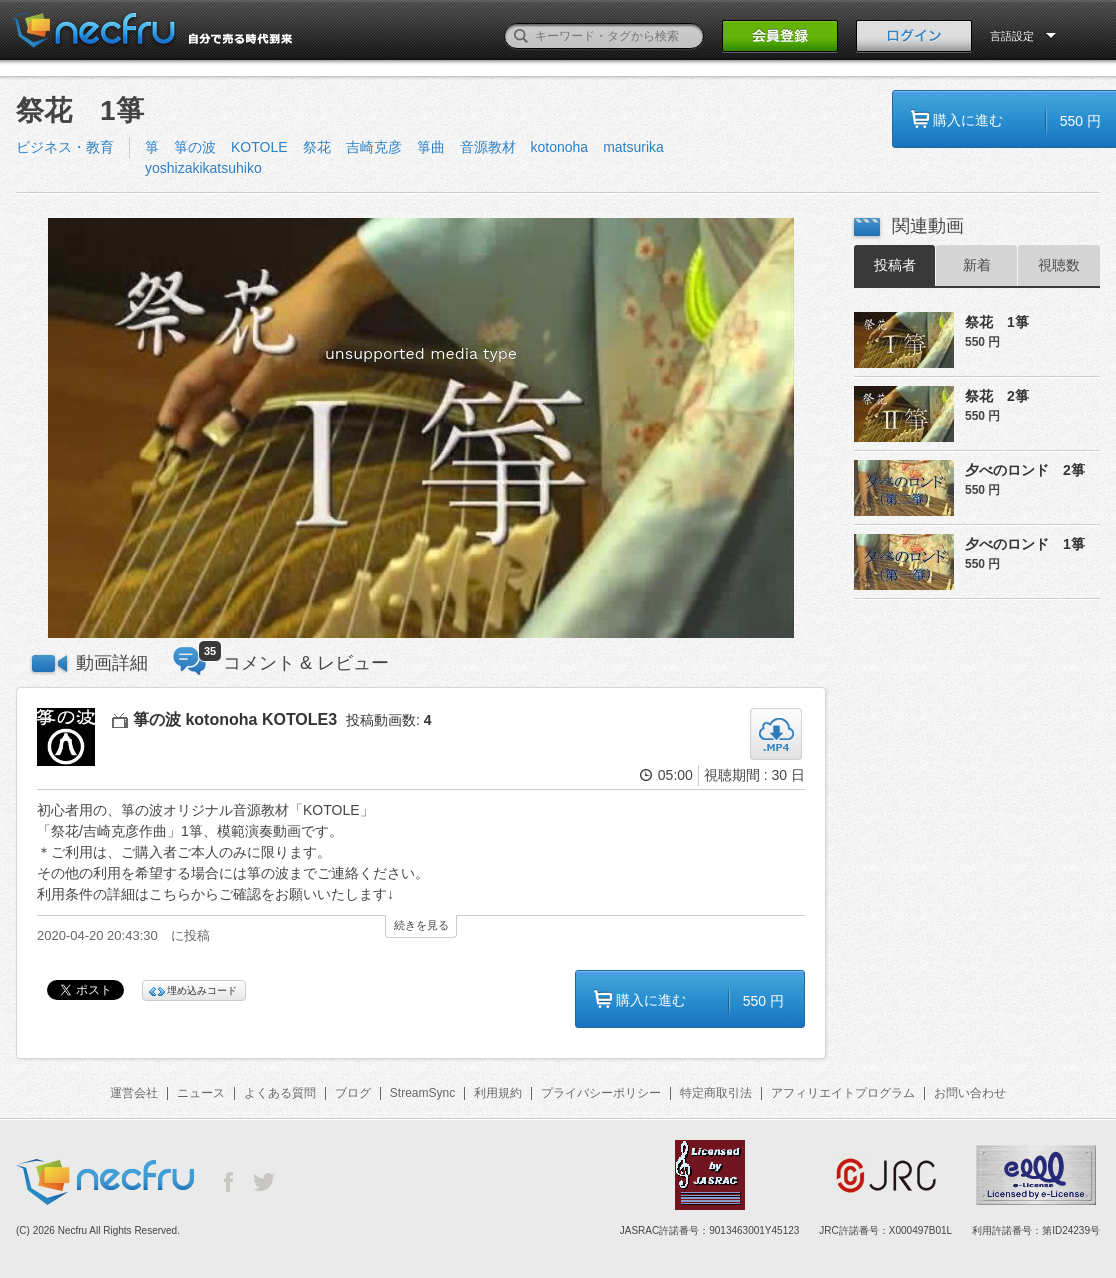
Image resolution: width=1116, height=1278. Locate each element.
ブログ (353, 1093)
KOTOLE (259, 147)
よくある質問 (280, 1093)
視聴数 (1059, 265)
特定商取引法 (716, 1093)
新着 (977, 265)
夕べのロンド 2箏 (1025, 470)
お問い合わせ (970, 1093)
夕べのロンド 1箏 (1025, 544)
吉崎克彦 (374, 147)
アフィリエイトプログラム (843, 1093)
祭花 (317, 147)
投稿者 (895, 265)
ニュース (201, 1093)
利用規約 (498, 1093)
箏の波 (195, 147)
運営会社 (134, 1093)
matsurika (633, 147)
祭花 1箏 (997, 322)
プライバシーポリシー (601, 1093)
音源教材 (488, 147)
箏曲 (431, 147)
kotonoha (560, 147)
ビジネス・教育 (65, 147)
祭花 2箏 (997, 396)
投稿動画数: (389, 720)
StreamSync (422, 1093)
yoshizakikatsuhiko (203, 168)
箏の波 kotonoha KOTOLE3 (235, 719)
